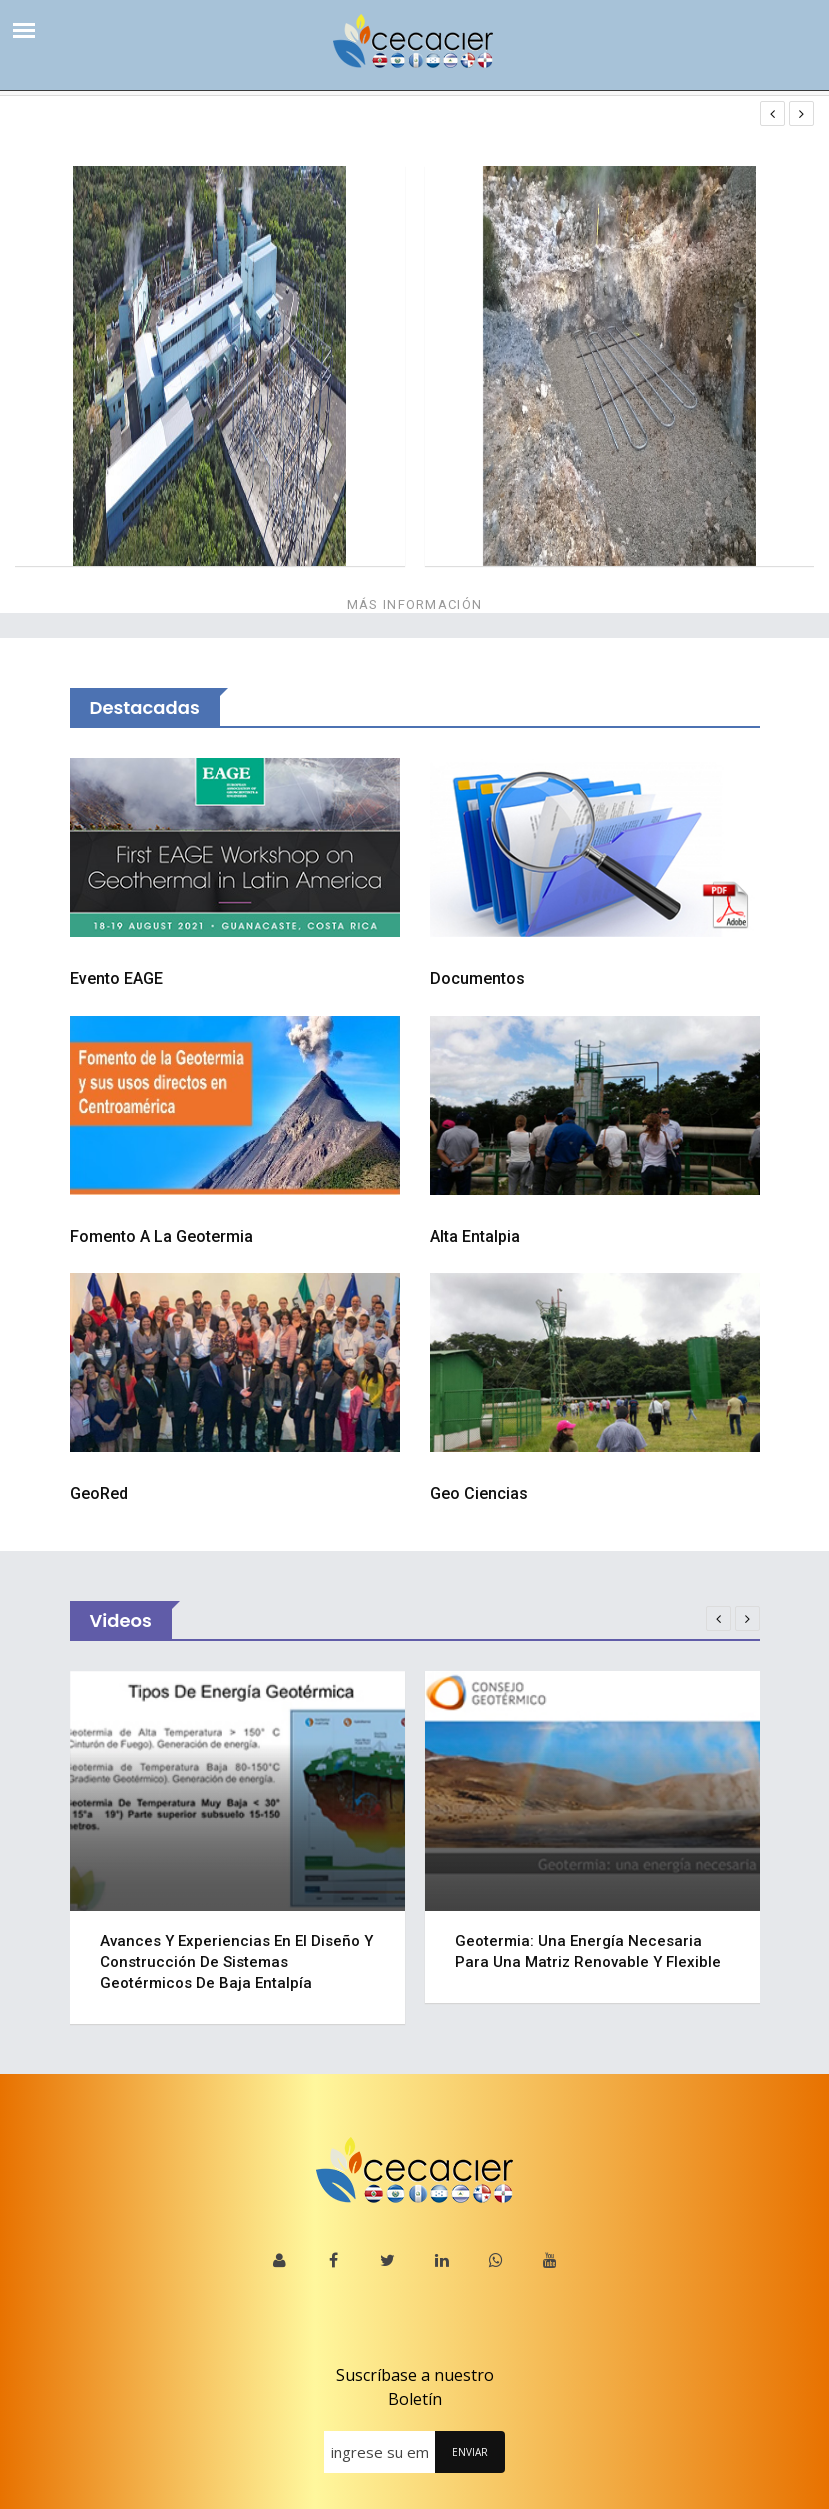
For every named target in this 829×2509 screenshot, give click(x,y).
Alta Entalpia (475, 1236)
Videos (121, 1620)
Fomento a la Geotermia (161, 1236)
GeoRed (99, 1493)
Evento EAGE (116, 978)
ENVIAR (470, 2452)
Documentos (477, 978)
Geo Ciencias (479, 1493)
